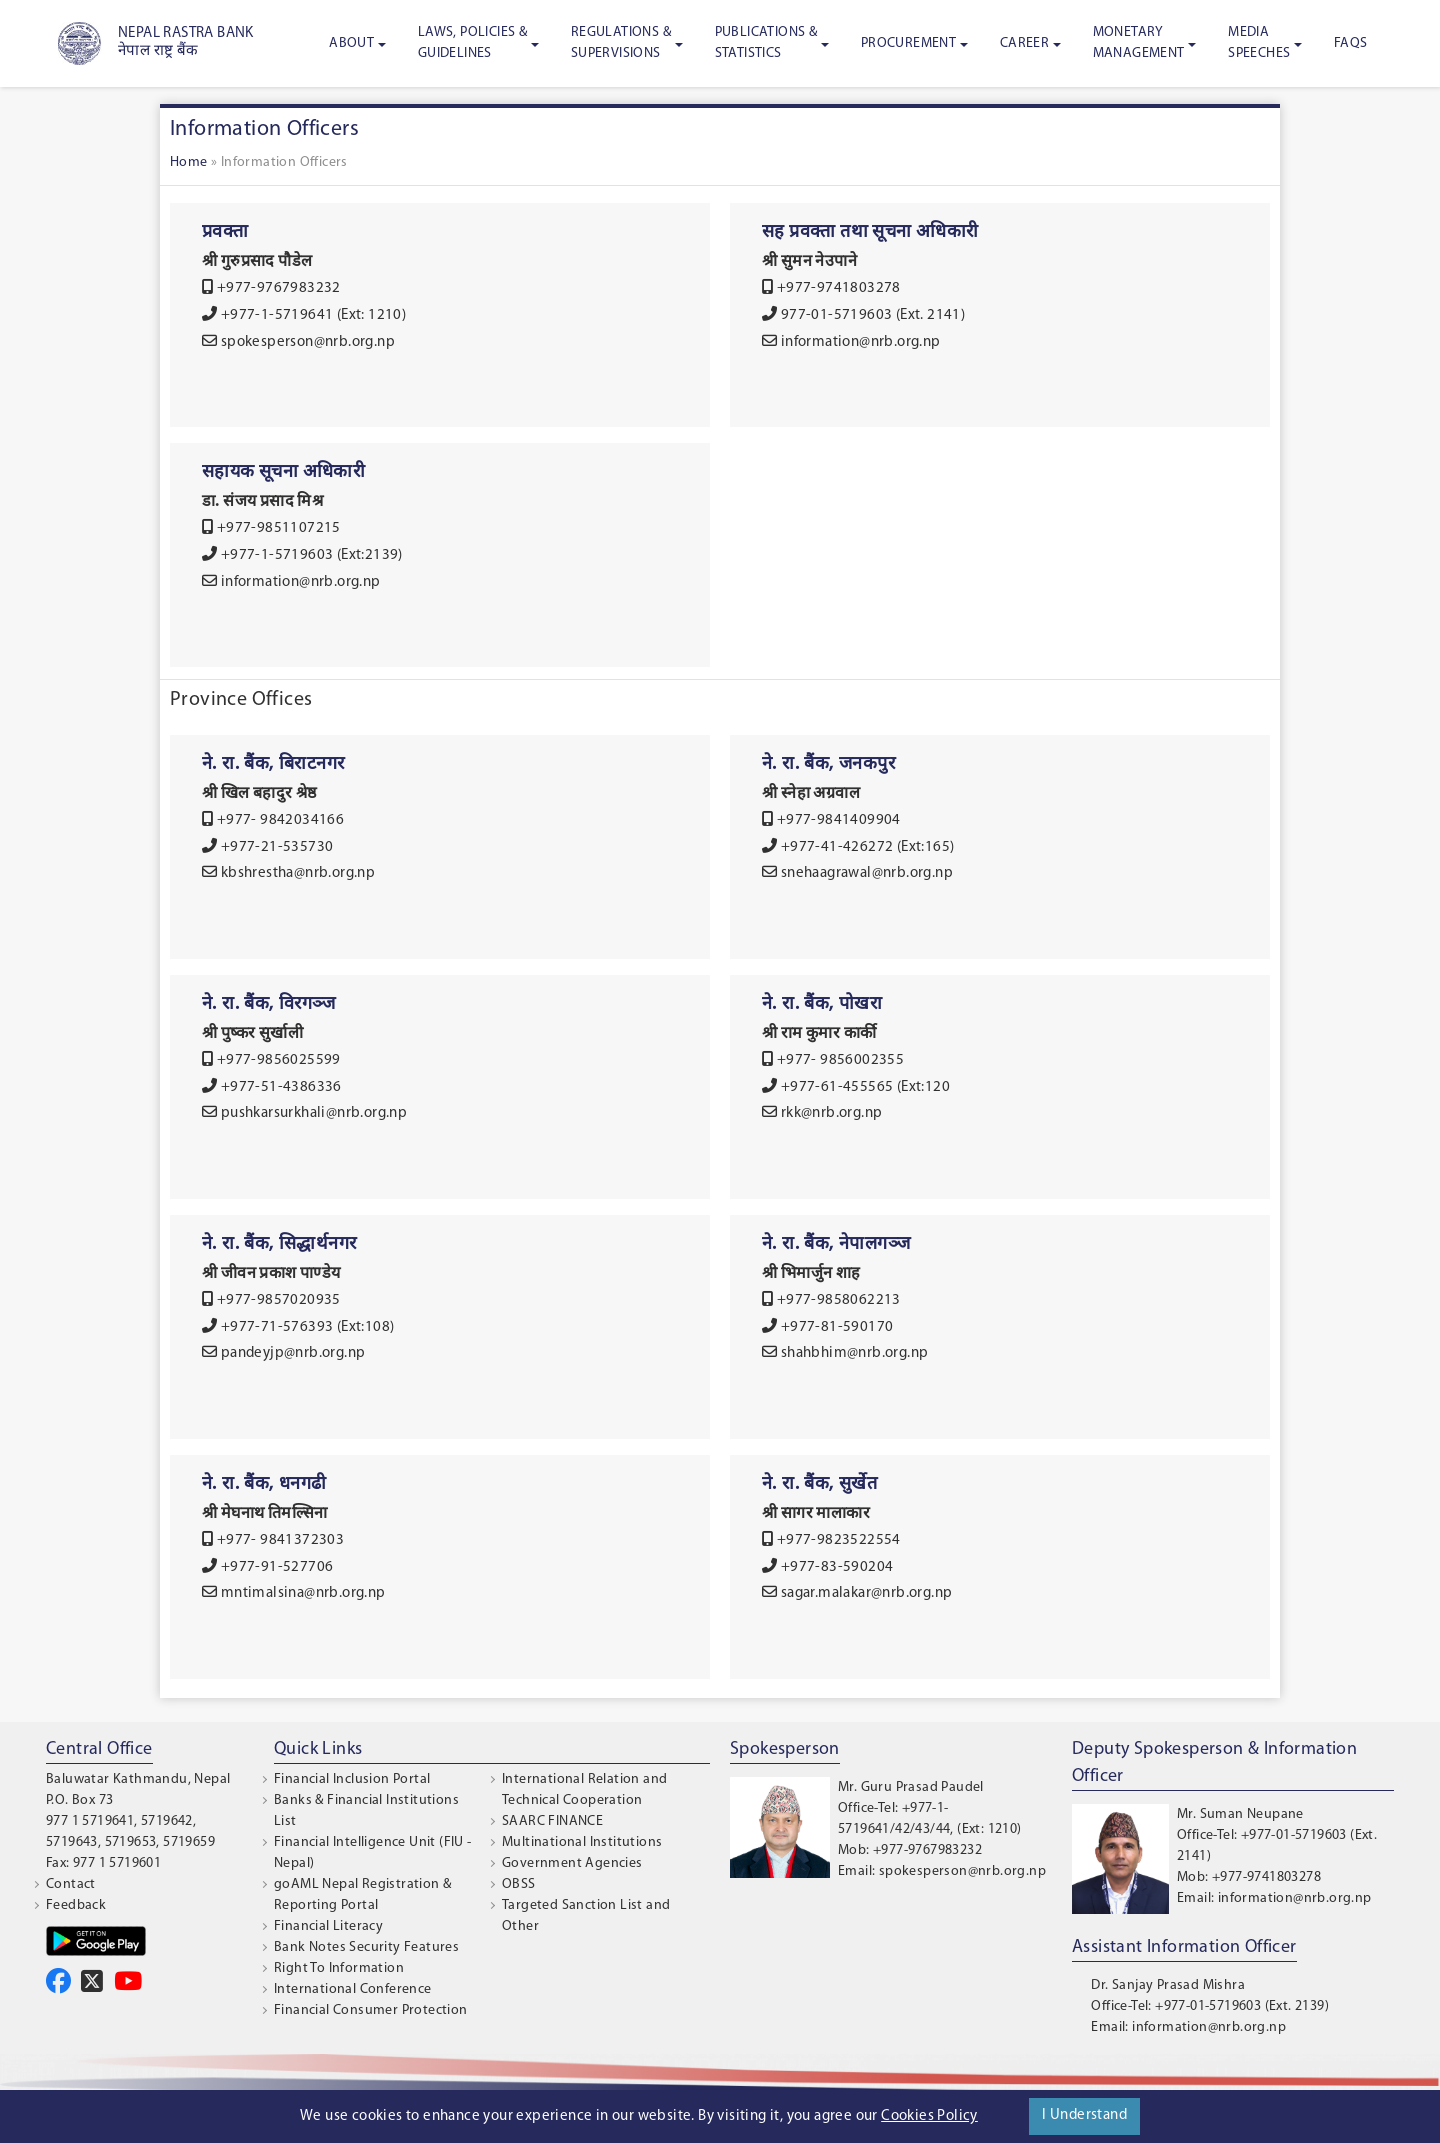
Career (1024, 43)
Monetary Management (1139, 43)
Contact (71, 1884)
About (351, 43)
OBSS (519, 1884)
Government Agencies (572, 1863)
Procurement (908, 43)
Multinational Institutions (582, 1842)
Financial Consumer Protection (371, 2010)
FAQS (1351, 43)
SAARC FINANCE (552, 1821)
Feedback (76, 1905)
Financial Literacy (328, 1926)
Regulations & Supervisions (621, 43)
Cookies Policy (929, 2116)
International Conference (353, 1989)
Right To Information (339, 1968)
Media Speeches (1259, 43)
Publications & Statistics (766, 43)
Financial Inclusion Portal (352, 1779)
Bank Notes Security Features (366, 1947)
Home (189, 162)
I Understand (1084, 2115)
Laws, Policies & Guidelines (472, 43)
